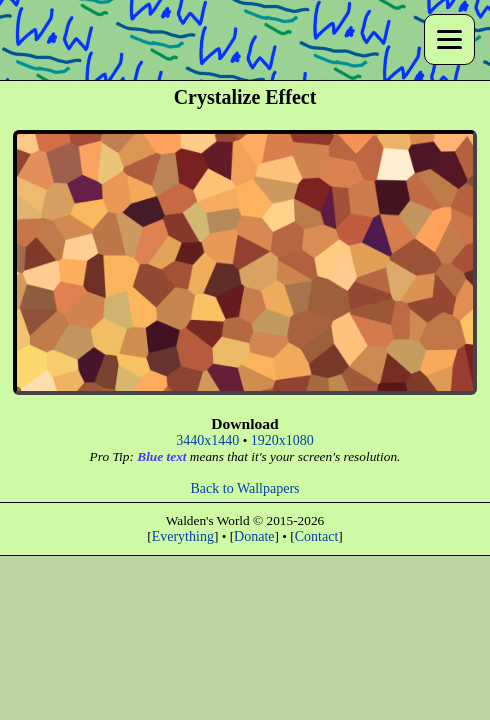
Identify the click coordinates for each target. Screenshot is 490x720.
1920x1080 (282, 440)
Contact (317, 536)
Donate (254, 536)
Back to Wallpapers (244, 488)
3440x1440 (207, 440)
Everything (183, 536)
